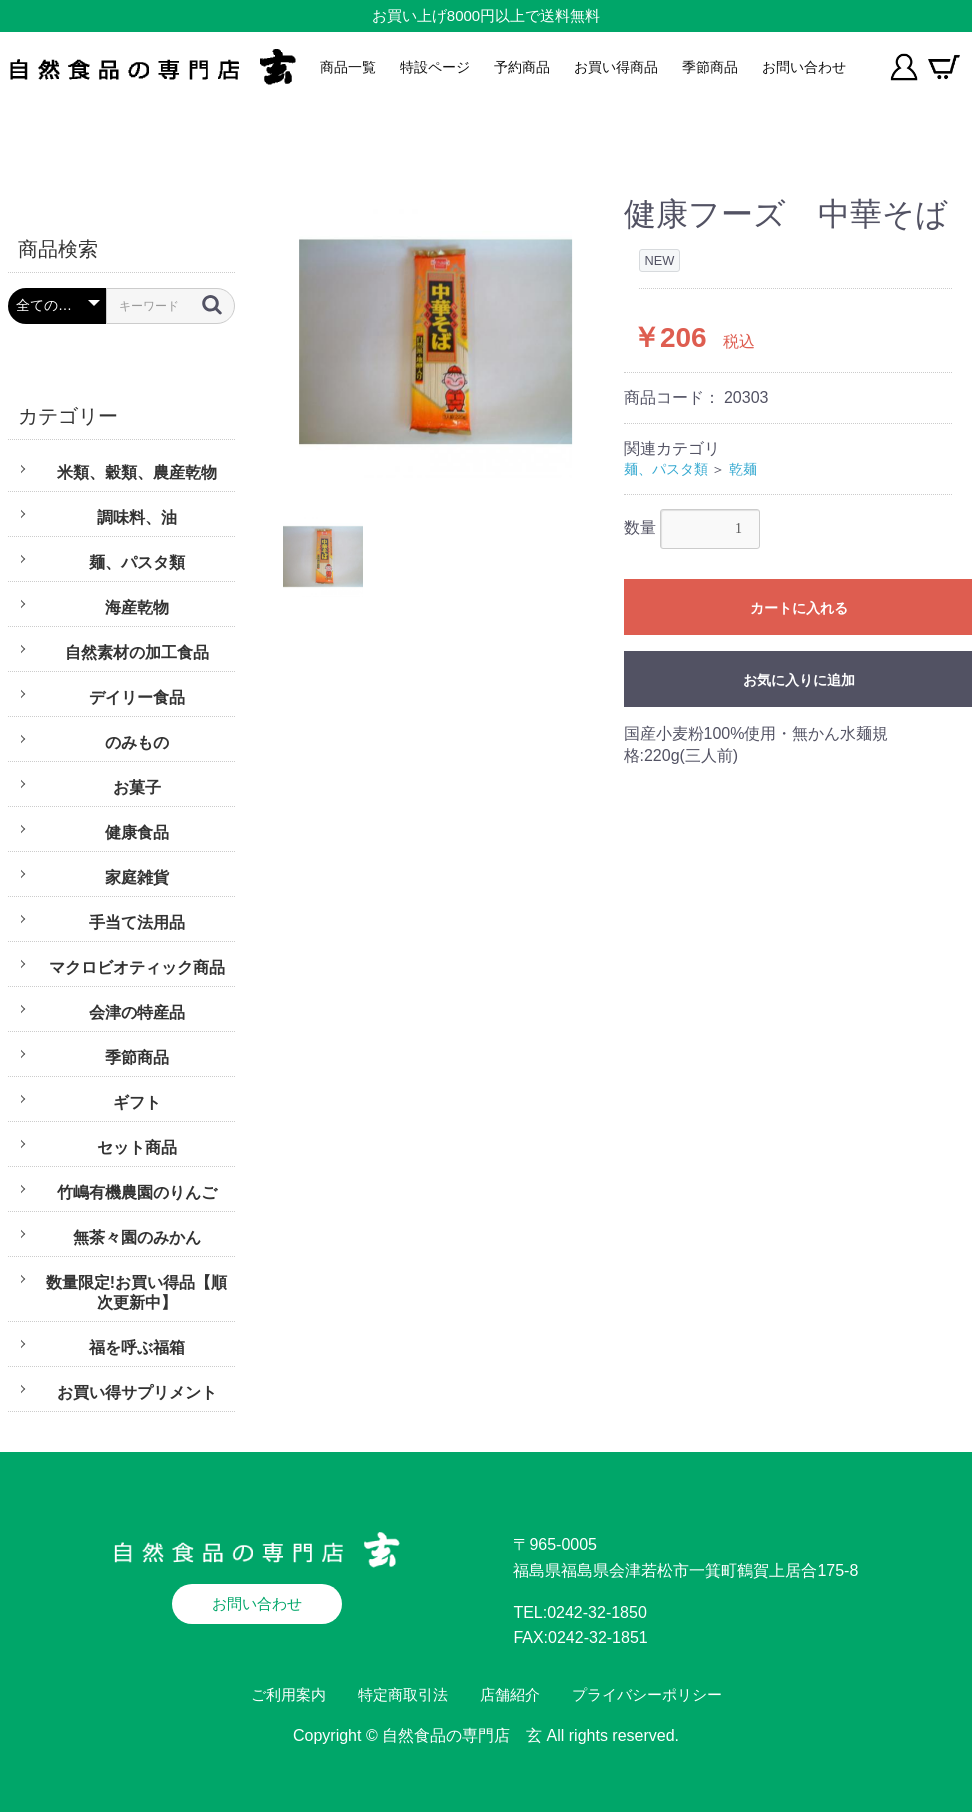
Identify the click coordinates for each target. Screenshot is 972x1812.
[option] (435, 341)
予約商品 (522, 67)
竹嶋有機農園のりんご (137, 1192)
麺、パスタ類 (137, 562)
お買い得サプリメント (137, 1392)
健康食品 (137, 832)
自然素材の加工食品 (137, 652)
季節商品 (710, 67)
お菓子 (137, 787)
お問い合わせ (804, 67)
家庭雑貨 (137, 877)
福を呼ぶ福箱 (137, 1347)
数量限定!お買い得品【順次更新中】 (136, 1292)
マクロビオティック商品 (137, 967)
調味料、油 (137, 517)
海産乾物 (137, 607)
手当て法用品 (137, 922)
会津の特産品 (137, 1012)
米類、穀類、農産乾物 (137, 472)
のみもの (137, 742)
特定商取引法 (403, 1694)
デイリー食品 (137, 697)
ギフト (137, 1102)
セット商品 (137, 1147)
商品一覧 (348, 67)
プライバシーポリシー (647, 1694)
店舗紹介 (510, 1694)
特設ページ (435, 67)
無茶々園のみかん (137, 1237)
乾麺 (743, 469)
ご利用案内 (288, 1694)
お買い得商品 (616, 67)
